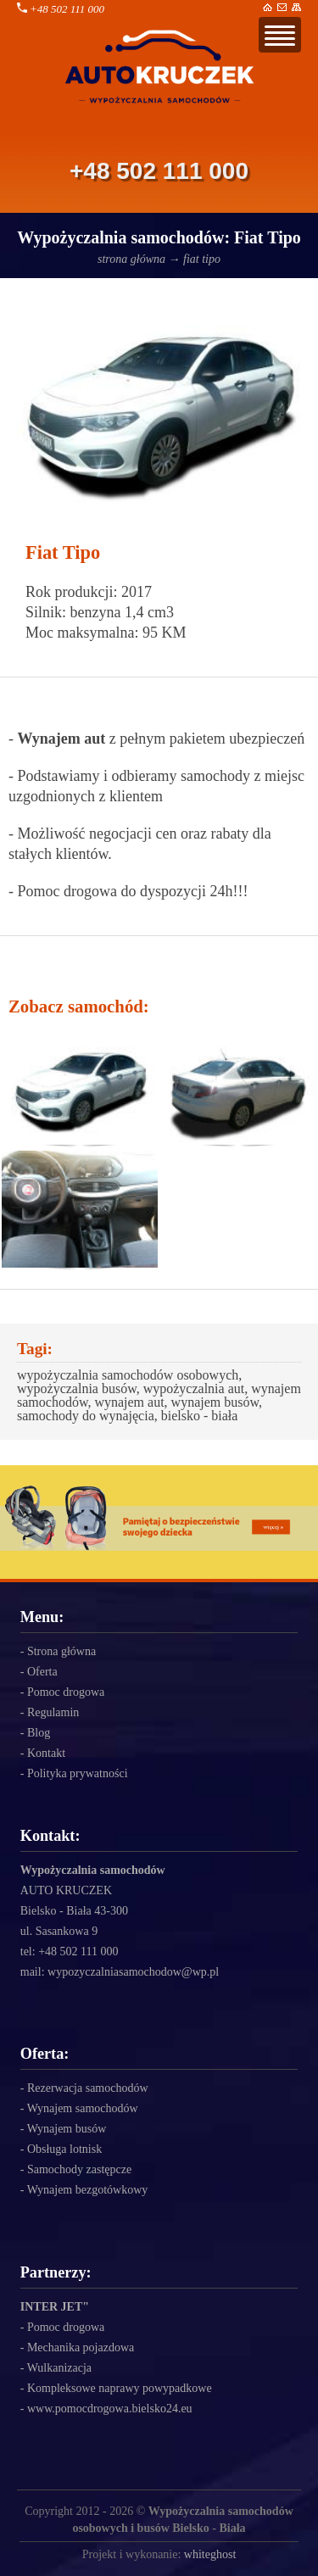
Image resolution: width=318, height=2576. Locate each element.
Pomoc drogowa (65, 1692)
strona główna (131, 259)
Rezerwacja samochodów (87, 2088)
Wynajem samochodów (82, 2108)
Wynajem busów (67, 2128)
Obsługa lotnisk (64, 2149)
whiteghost (210, 2554)
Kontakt (46, 1753)
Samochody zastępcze (79, 2169)
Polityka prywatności (77, 1773)
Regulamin (53, 1712)
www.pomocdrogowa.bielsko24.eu (109, 2408)
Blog (38, 1732)
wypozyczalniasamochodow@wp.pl (133, 1971)
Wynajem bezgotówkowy (87, 2189)
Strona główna (61, 1651)
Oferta (42, 1671)
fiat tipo (201, 259)
